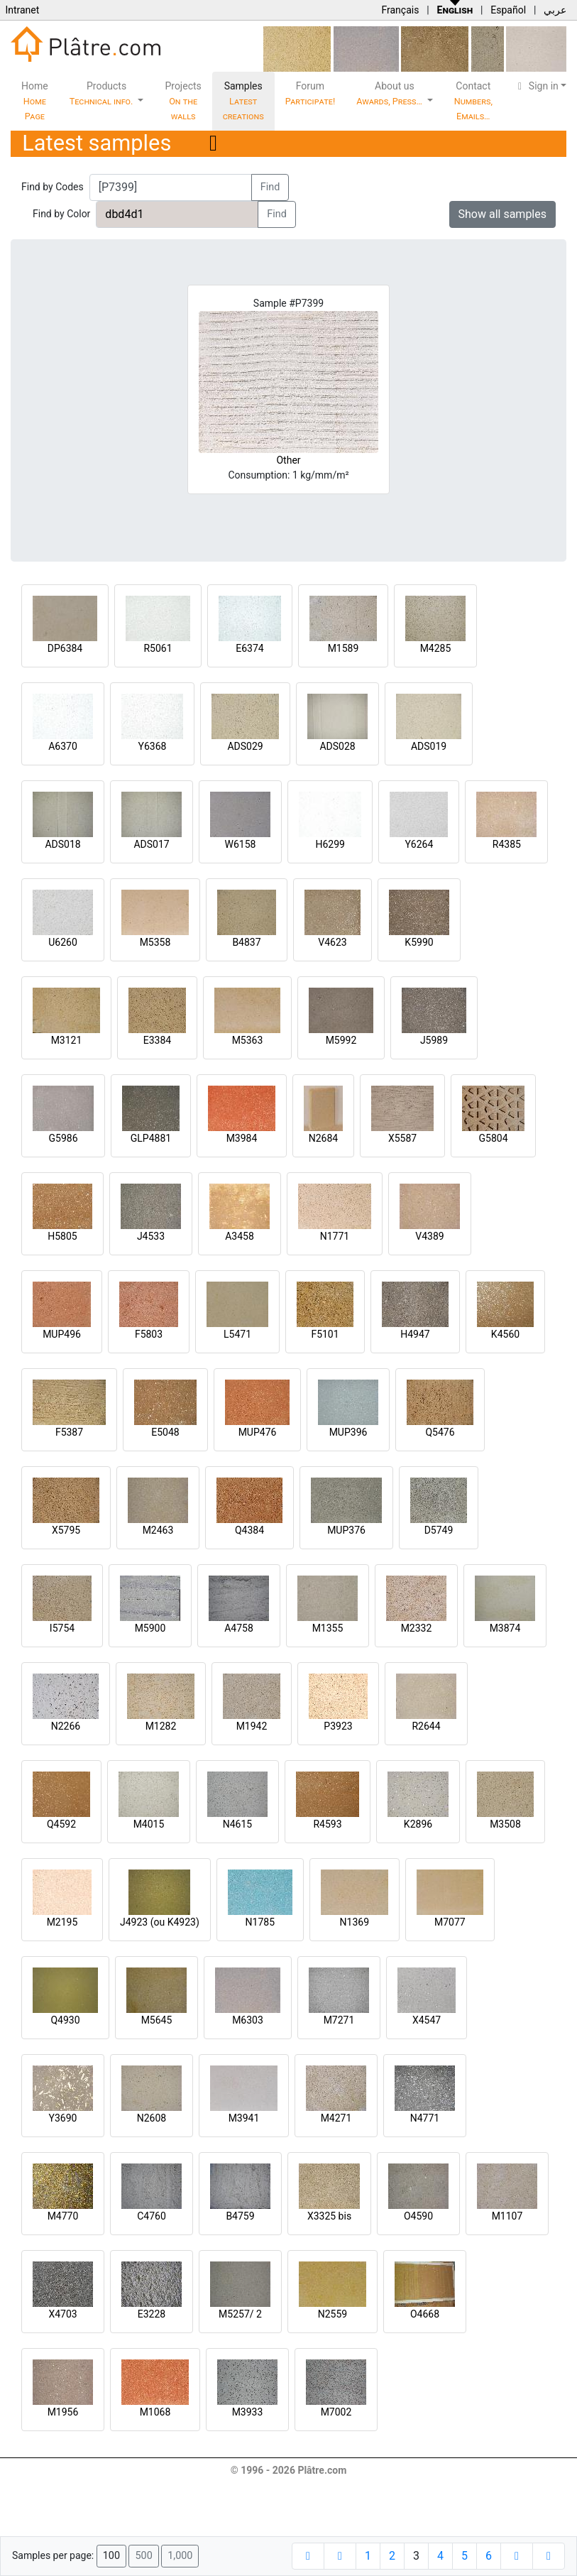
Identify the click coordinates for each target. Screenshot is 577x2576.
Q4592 (61, 1824)
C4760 (151, 2216)
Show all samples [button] (502, 214)
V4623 (332, 942)
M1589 (343, 648)
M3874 (505, 1628)
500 (143, 2556)
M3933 (247, 2412)
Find (270, 187)
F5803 (149, 1334)
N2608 (151, 2118)
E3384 (157, 1040)
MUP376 (346, 1530)
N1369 (354, 1922)
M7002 (336, 2412)
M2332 (416, 1628)
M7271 (339, 2020)
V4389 (429, 1236)
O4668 (424, 2314)
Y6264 (419, 844)
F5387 (69, 1432)
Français (400, 10)
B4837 (246, 942)
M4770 (63, 2216)
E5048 (165, 1432)
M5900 (150, 1628)
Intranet (22, 10)
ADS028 (337, 746)
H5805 (62, 1236)
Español (508, 10)
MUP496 (62, 1334)
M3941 (244, 2118)
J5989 (434, 1040)
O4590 (418, 2216)
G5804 (492, 1138)
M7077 (450, 1922)
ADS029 (245, 746)
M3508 (505, 1824)
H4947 (414, 1334)
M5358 (155, 942)
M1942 (252, 1726)
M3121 (66, 1040)
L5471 (237, 1334)
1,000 (179, 2556)
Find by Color (61, 213)
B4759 (240, 2216)
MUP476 (257, 1432)
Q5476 (439, 1432)
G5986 (62, 1138)
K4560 (505, 1334)
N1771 (334, 1236)
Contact (473, 100)
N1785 (260, 1922)
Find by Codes (52, 186)
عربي (555, 10)
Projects (183, 100)
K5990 (419, 942)
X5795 (66, 1530)
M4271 (336, 2118)
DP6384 (65, 648)
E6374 (249, 648)
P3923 (338, 1726)
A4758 (238, 1628)
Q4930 (64, 2020)
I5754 (62, 1628)
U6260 (62, 942)
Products (103, 93)
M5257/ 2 (240, 2314)
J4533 (151, 1236)
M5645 (156, 2020)
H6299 (329, 844)
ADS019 (428, 746)
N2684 (323, 1138)
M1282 (161, 1726)
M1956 (63, 2412)
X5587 (402, 1138)
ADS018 (62, 844)
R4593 (327, 1824)
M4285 (435, 648)
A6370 (62, 746)
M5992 (341, 1040)
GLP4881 (151, 1138)
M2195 (62, 1922)
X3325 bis (329, 2216)
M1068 (155, 2412)
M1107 (507, 2216)
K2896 (418, 1824)
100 (111, 2556)
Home (34, 100)
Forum (310, 93)
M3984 (242, 1138)
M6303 (247, 2020)
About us (390, 93)
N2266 (65, 1726)
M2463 (158, 1530)
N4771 (424, 2118)
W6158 (240, 844)
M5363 (247, 1040)
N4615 (237, 1824)
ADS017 (151, 844)
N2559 (332, 2314)
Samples (243, 100)
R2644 (426, 1726)
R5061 (157, 648)
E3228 (151, 2314)
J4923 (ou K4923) (159, 1922)
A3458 (239, 1236)
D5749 (439, 1530)
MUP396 (348, 1432)
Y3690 (63, 2118)
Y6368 (152, 746)
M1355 (328, 1628)
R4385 (507, 844)
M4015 (149, 1824)
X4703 (62, 2314)
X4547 (426, 2020)
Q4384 (249, 1530)
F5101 (325, 1334)
